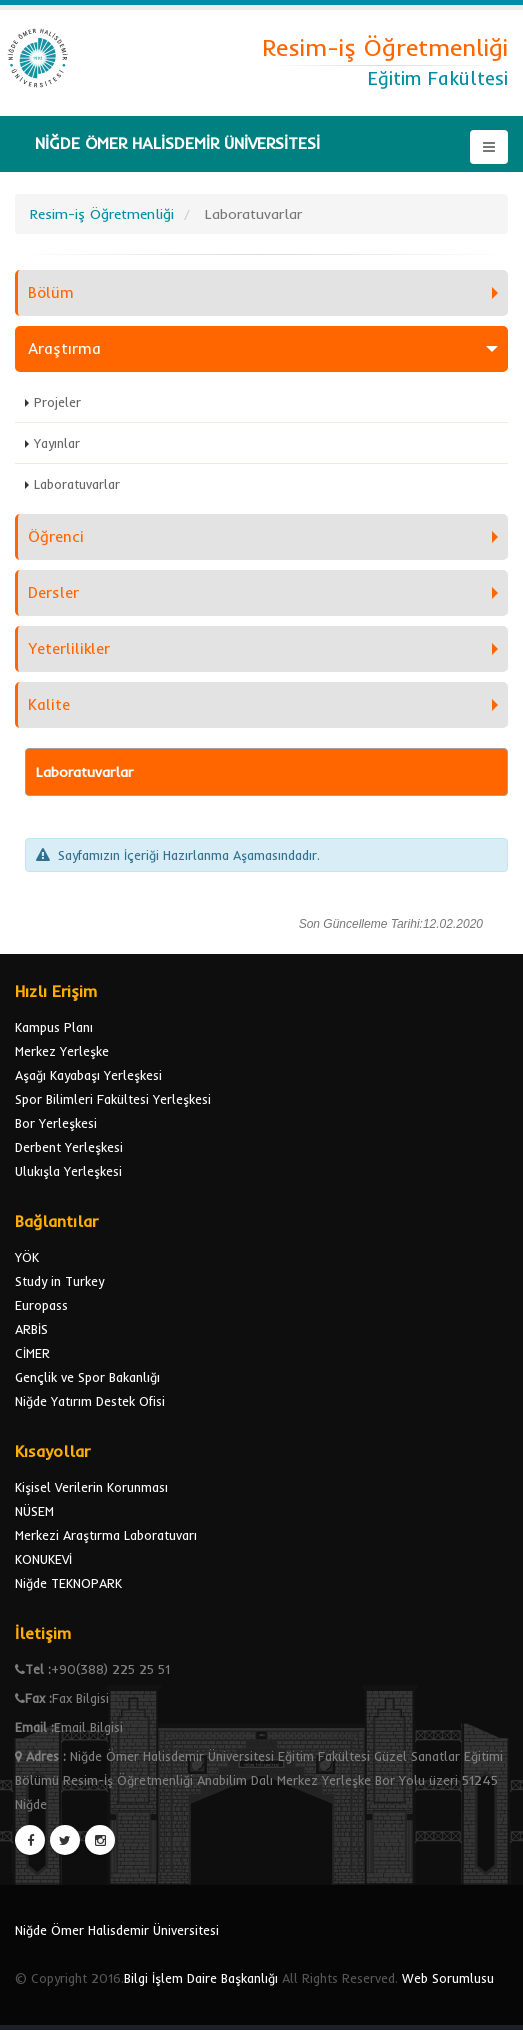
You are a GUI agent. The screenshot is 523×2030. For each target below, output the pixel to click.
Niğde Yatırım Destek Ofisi (90, 1401)
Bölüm (51, 292)
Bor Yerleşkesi (56, 1123)
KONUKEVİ (43, 1559)
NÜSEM (34, 1511)
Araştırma (64, 348)
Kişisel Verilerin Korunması (91, 1487)
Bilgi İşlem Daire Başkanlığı (201, 1978)
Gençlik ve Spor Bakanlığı (87, 1377)
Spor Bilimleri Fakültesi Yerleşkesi (113, 1099)
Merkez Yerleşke (62, 1051)
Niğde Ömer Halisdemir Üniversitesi (117, 1930)
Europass (41, 1305)
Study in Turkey (59, 1281)
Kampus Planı (54, 1027)
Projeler (57, 402)
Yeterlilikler (69, 648)
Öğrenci (56, 536)
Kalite (49, 704)
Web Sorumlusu (448, 1978)
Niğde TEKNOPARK (68, 1583)
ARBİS (31, 1329)
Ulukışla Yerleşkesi (68, 1171)
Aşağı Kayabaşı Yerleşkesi (88, 1075)
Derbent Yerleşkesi (69, 1147)
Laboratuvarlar (77, 484)
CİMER (32, 1353)
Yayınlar (57, 443)
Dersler (53, 592)
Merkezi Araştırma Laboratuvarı (106, 1535)
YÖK (27, 1257)
